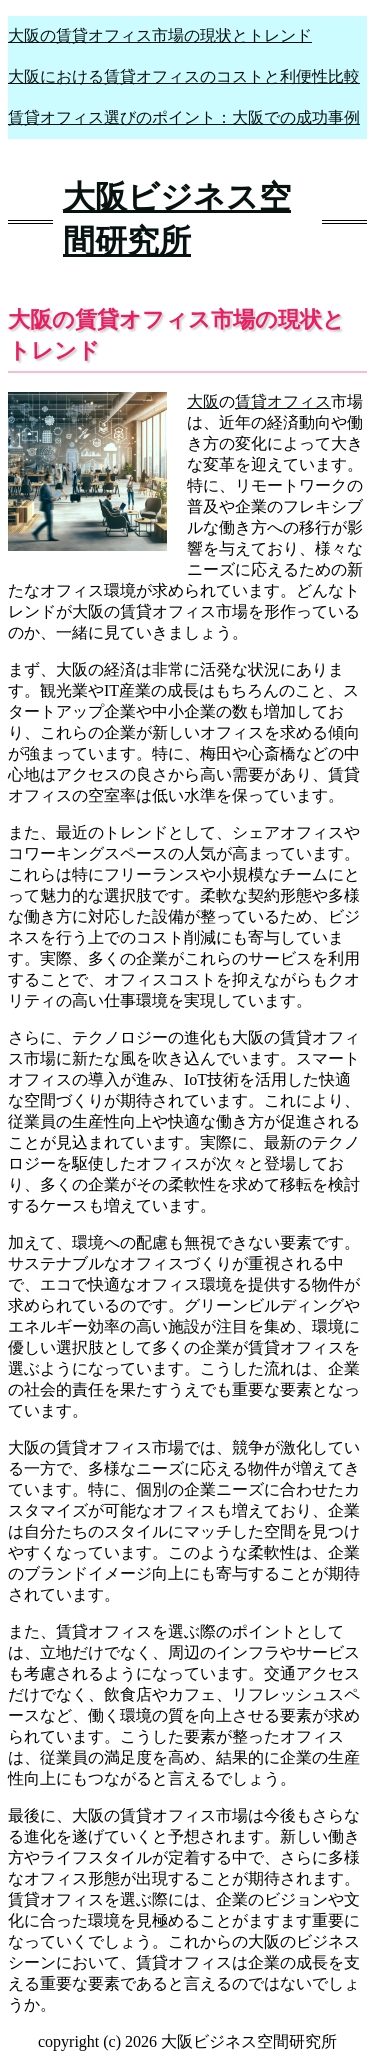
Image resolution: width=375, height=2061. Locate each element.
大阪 (203, 401)
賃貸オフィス (283, 401)
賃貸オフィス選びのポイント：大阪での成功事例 (184, 117)
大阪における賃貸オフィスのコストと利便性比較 (184, 76)
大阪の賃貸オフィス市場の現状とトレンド (160, 35)
